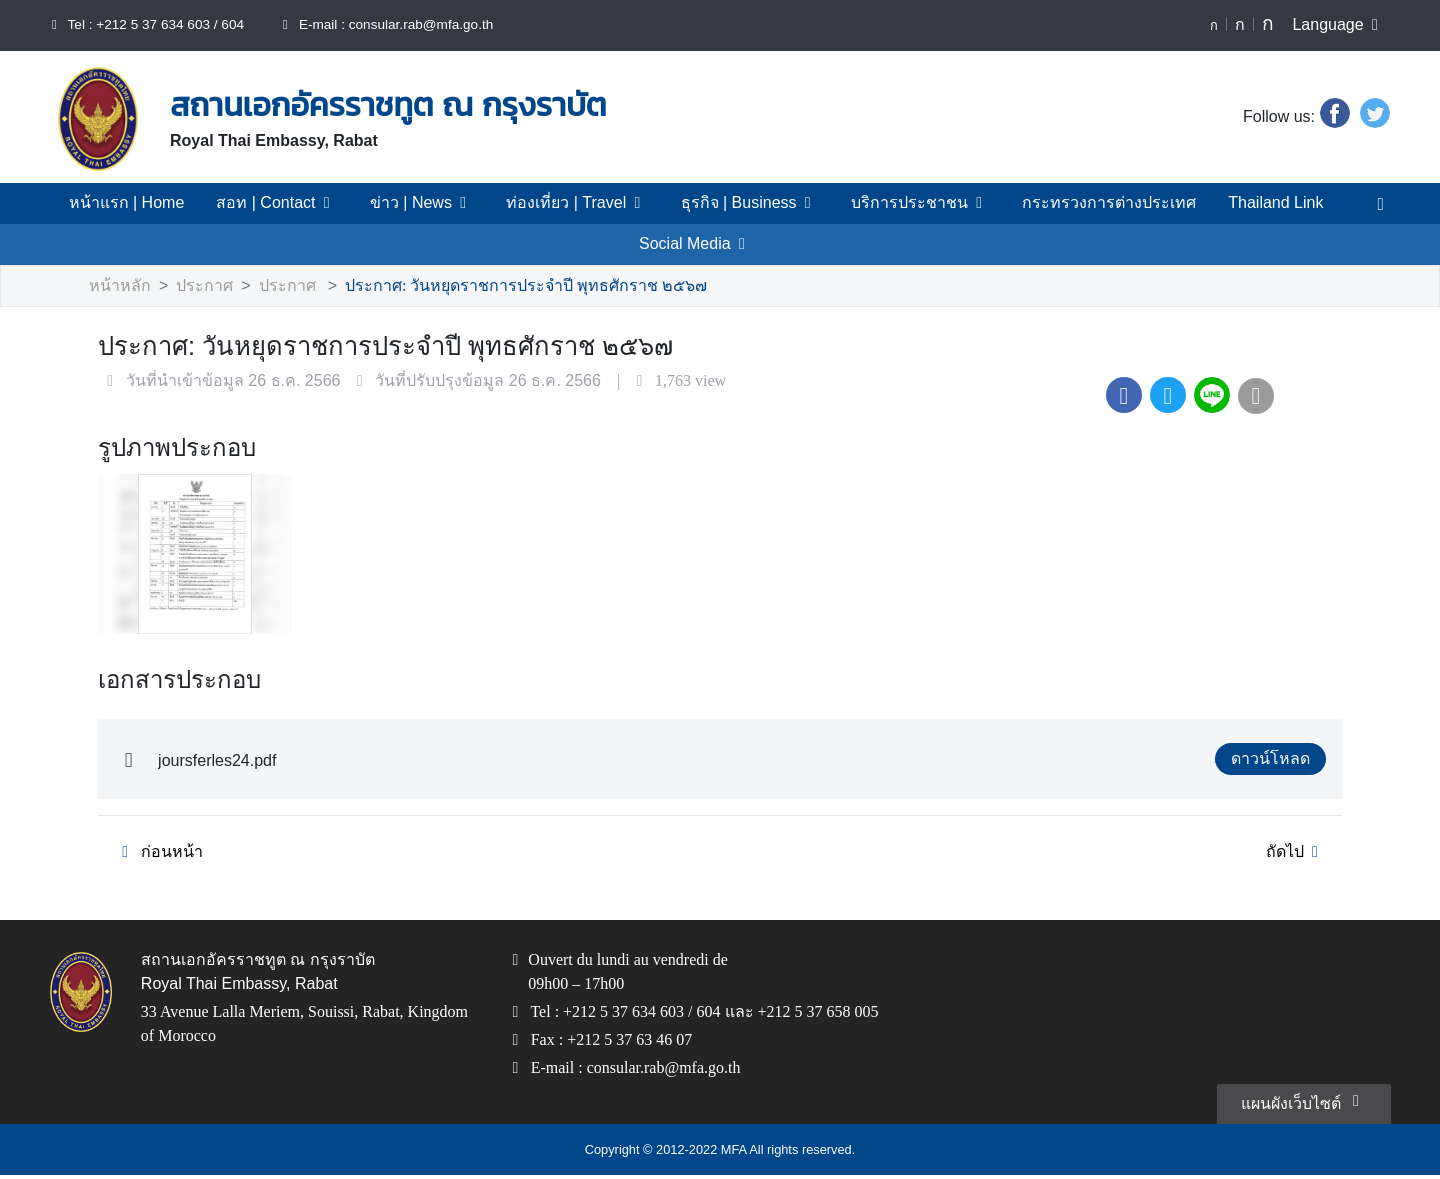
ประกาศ (194, 286)
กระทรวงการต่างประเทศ (1083, 203)
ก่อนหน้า (155, 853)
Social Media (696, 244)
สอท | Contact (299, 203)
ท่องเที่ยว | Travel (585, 203)
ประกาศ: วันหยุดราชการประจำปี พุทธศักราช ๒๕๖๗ (487, 286)
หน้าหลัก (117, 286)
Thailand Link (1242, 203)
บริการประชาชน (911, 203)
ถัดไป (1297, 853)
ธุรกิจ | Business (752, 203)
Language (1339, 25)
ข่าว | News (438, 203)
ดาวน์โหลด (1275, 760)
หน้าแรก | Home (154, 203)
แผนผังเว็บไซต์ (1305, 1105)
